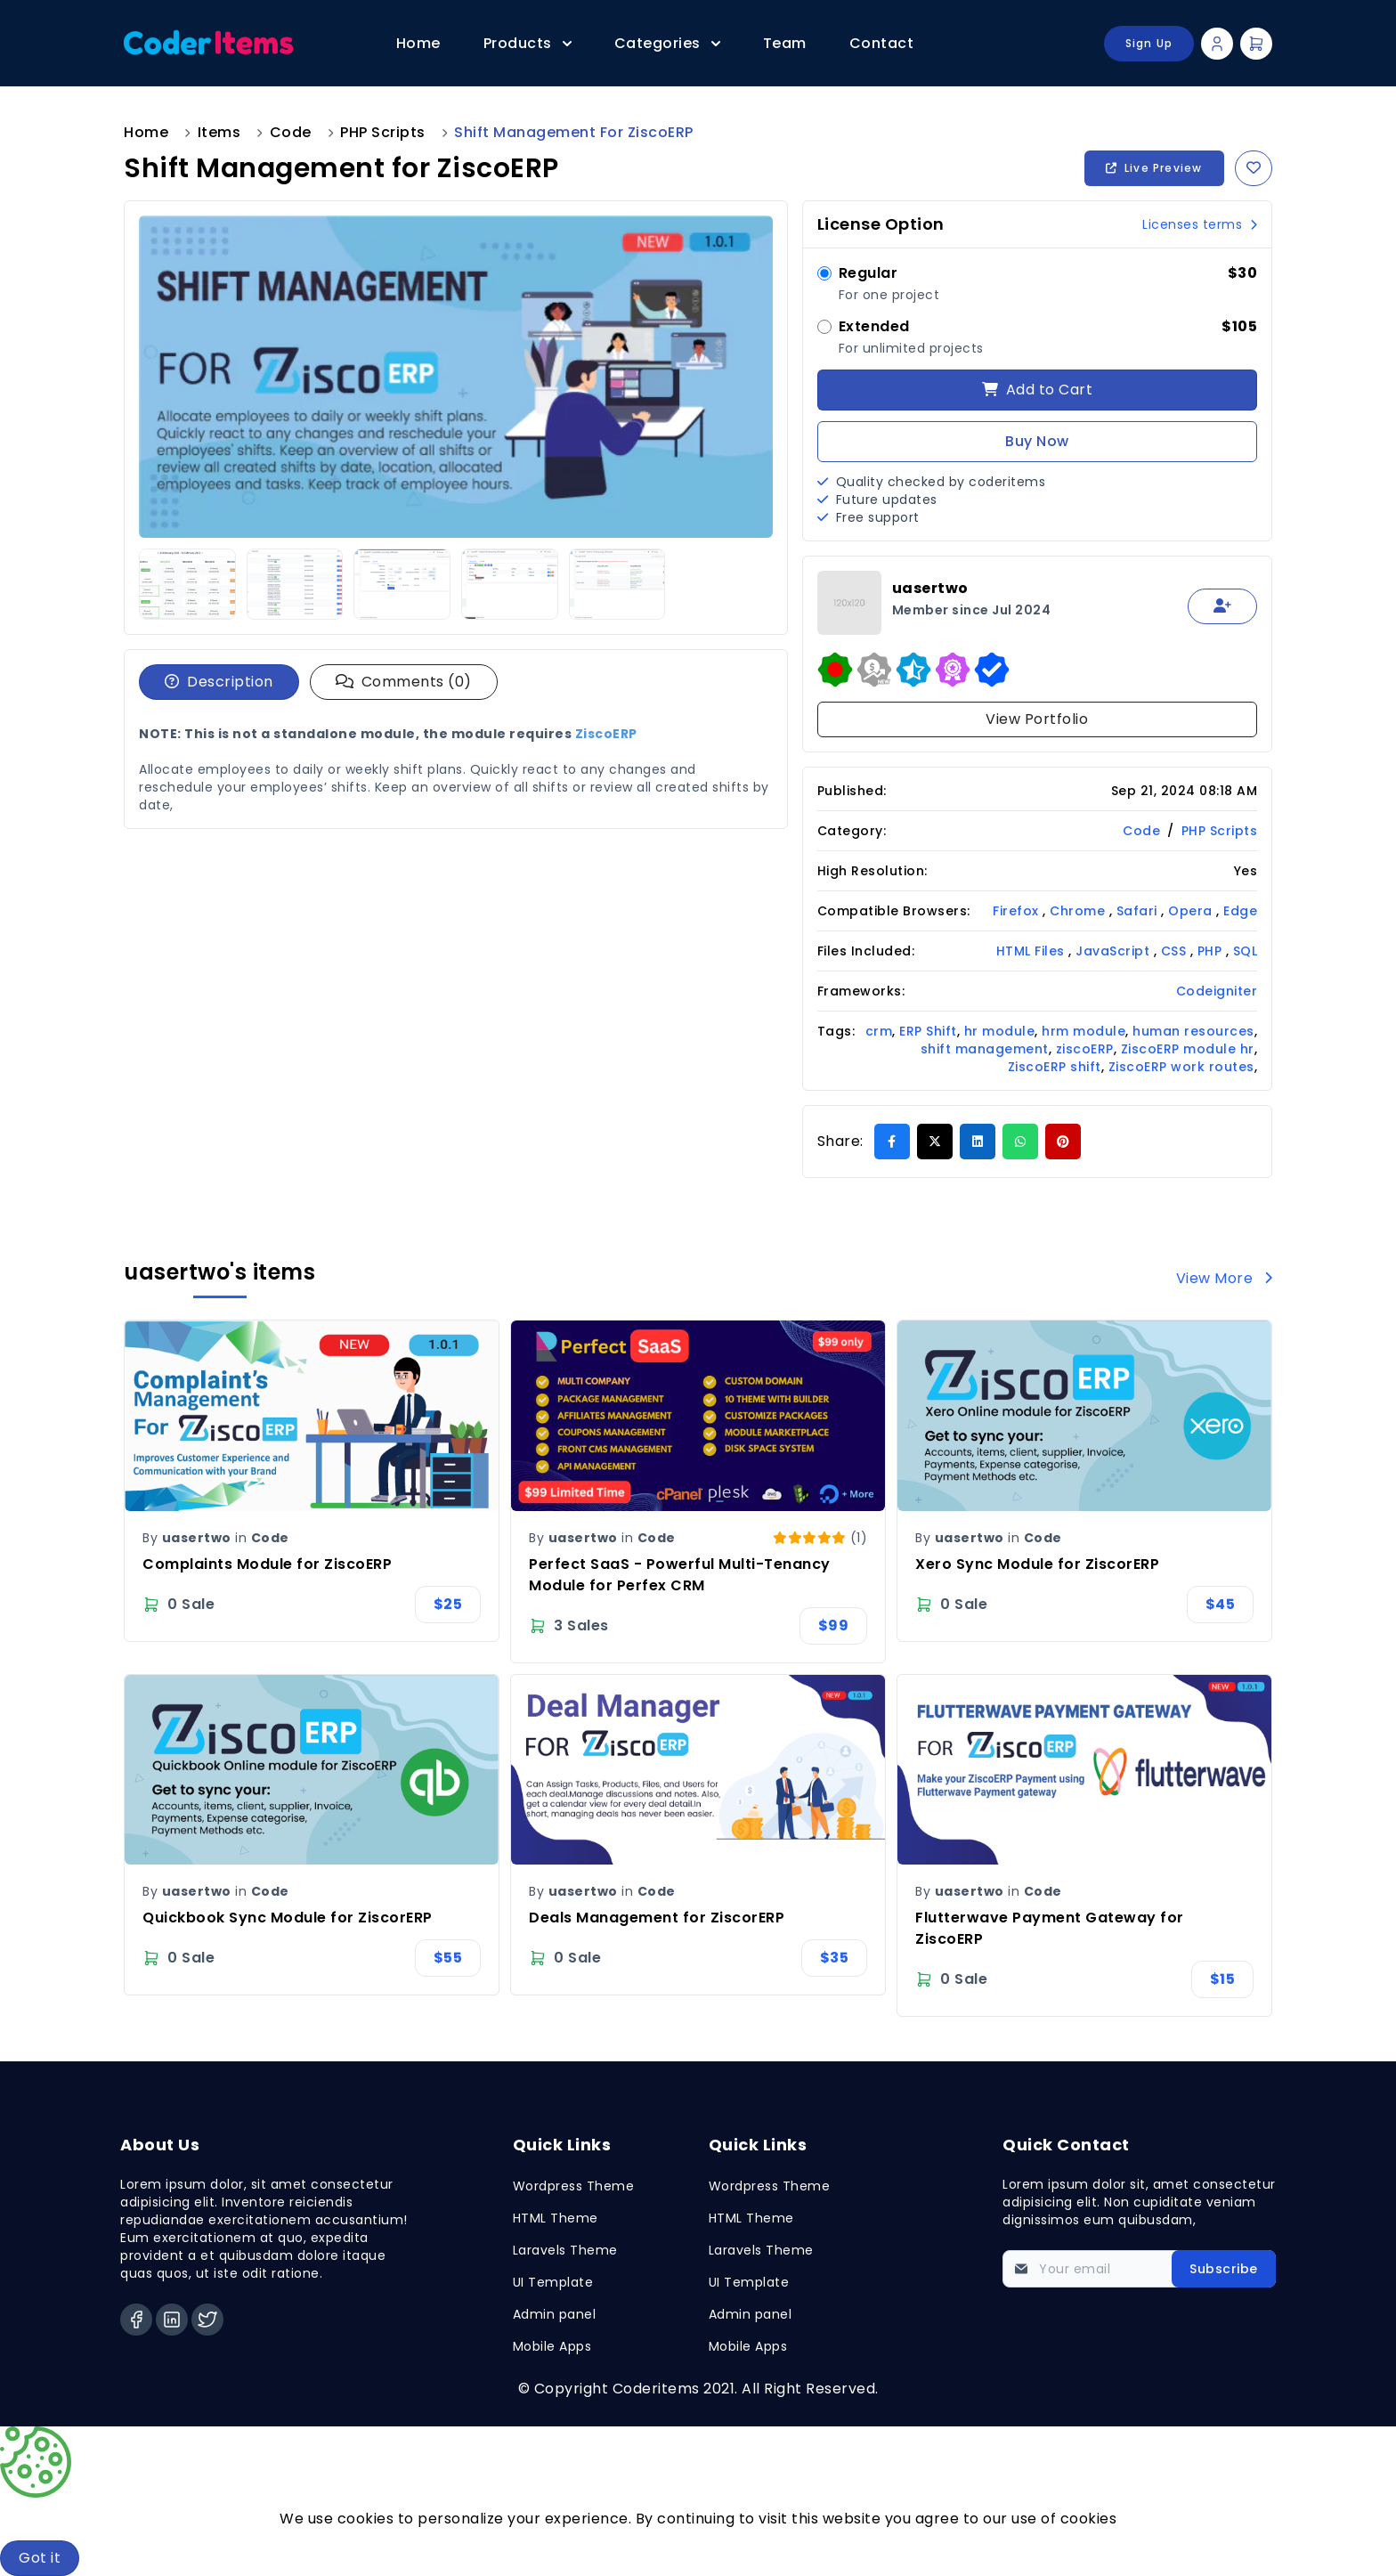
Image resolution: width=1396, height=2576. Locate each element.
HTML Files (1032, 951)
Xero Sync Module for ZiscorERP (1037, 1564)
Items (219, 132)
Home (418, 43)
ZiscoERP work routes (1181, 1067)
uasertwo (196, 1538)
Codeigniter (1217, 991)
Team (785, 43)
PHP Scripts (383, 132)
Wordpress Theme (574, 2186)
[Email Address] (1139, 2269)
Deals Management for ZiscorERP (656, 1917)
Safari (1139, 911)
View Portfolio (1037, 719)
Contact (881, 43)
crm (879, 1031)
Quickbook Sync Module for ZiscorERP (287, 1917)
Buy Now (1037, 441)
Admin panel (555, 2314)
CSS (1175, 951)
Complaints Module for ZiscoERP (267, 1564)
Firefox (1018, 911)
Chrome (1079, 911)
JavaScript (1114, 951)
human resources (1193, 1031)
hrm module (1083, 1031)
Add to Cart (1037, 389)
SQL (1245, 951)
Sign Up (1149, 43)
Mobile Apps (552, 2346)
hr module (999, 1031)
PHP (1211, 951)
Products (527, 43)
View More (1224, 1278)
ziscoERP (1085, 1049)
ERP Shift (928, 1031)
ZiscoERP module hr (1187, 1049)
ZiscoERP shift (1054, 1067)
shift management (985, 1049)
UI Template (553, 2282)
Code (291, 132)
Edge (1240, 911)
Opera (1192, 911)
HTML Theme (555, 2218)
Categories (667, 43)
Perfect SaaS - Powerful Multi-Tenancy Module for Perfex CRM (680, 1575)
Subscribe (1223, 2269)
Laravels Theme (565, 2250)
